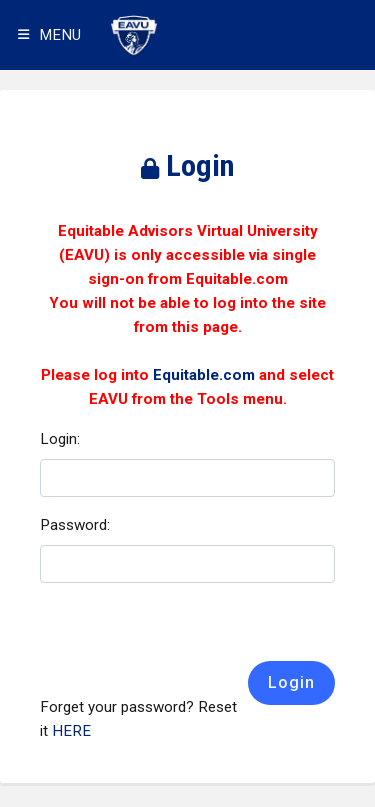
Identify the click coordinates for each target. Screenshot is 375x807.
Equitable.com (204, 375)
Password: (75, 525)
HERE (71, 731)
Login (291, 682)
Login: (60, 439)
